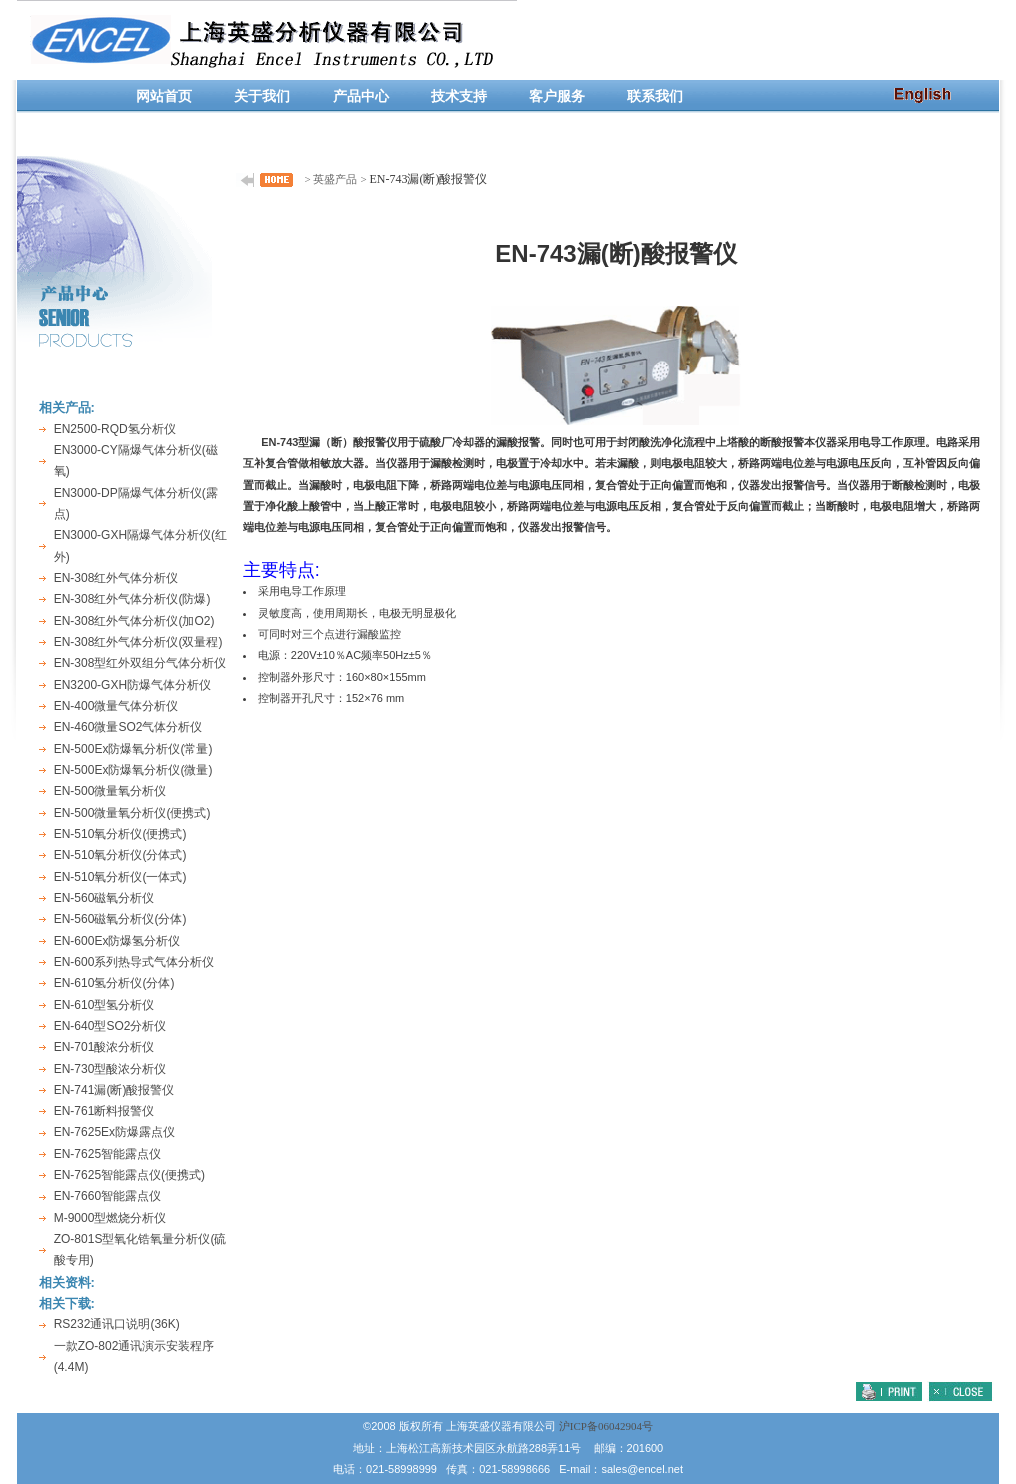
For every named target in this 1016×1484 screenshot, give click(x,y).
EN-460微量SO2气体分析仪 (128, 727)
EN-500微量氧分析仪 (110, 791)
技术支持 (459, 96)
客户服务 (557, 96)
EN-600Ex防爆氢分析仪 (117, 941)
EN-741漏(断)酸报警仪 (114, 1090)
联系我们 (655, 96)
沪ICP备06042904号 (606, 1426)
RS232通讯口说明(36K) (117, 1324)
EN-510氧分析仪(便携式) (120, 834)
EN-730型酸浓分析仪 (110, 1069)
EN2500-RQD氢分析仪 (115, 429)
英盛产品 (335, 179)
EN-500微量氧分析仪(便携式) (132, 813)
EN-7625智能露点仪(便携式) (129, 1175)
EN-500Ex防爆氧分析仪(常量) (133, 749)
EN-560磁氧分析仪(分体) (120, 919)
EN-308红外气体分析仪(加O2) (134, 621)
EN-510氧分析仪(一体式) (120, 877)
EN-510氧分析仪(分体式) (120, 855)
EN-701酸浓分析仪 (104, 1047)
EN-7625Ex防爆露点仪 (114, 1132)
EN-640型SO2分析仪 (110, 1026)
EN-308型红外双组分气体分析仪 (140, 663)
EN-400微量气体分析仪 (116, 706)
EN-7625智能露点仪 (107, 1154)
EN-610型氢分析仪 (104, 1005)
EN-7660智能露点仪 (107, 1196)
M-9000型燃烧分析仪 (110, 1218)
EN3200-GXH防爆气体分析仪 (132, 685)
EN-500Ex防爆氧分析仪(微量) (133, 770)
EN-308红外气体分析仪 (116, 578)
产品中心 (361, 96)
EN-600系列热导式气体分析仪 (134, 962)
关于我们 (262, 96)
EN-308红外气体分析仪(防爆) (132, 599)
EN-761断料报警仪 (104, 1111)
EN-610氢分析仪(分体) (114, 983)
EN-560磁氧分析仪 (104, 898)
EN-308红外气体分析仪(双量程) (138, 642)
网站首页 (164, 96)
